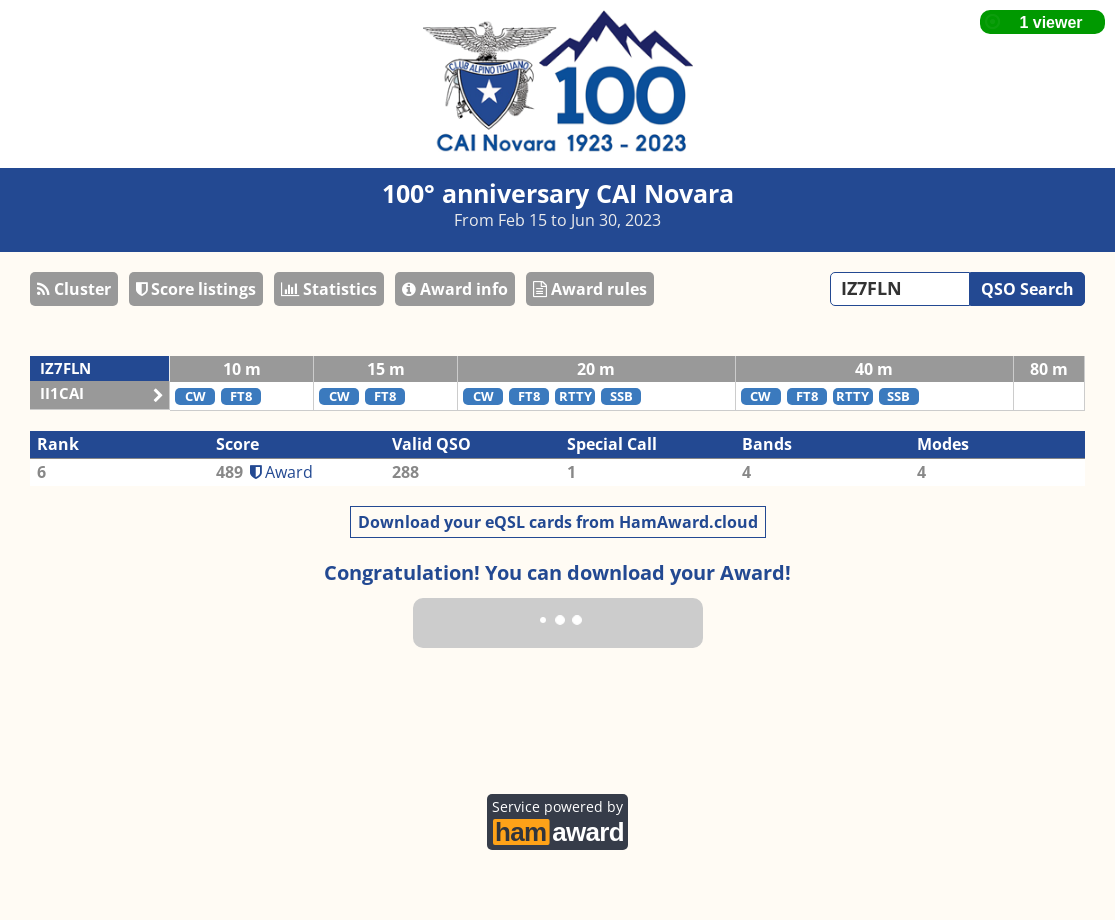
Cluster (74, 289)
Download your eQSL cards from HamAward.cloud (558, 522)
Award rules (590, 289)
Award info (455, 289)
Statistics (329, 289)
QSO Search (1027, 289)
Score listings (196, 289)
